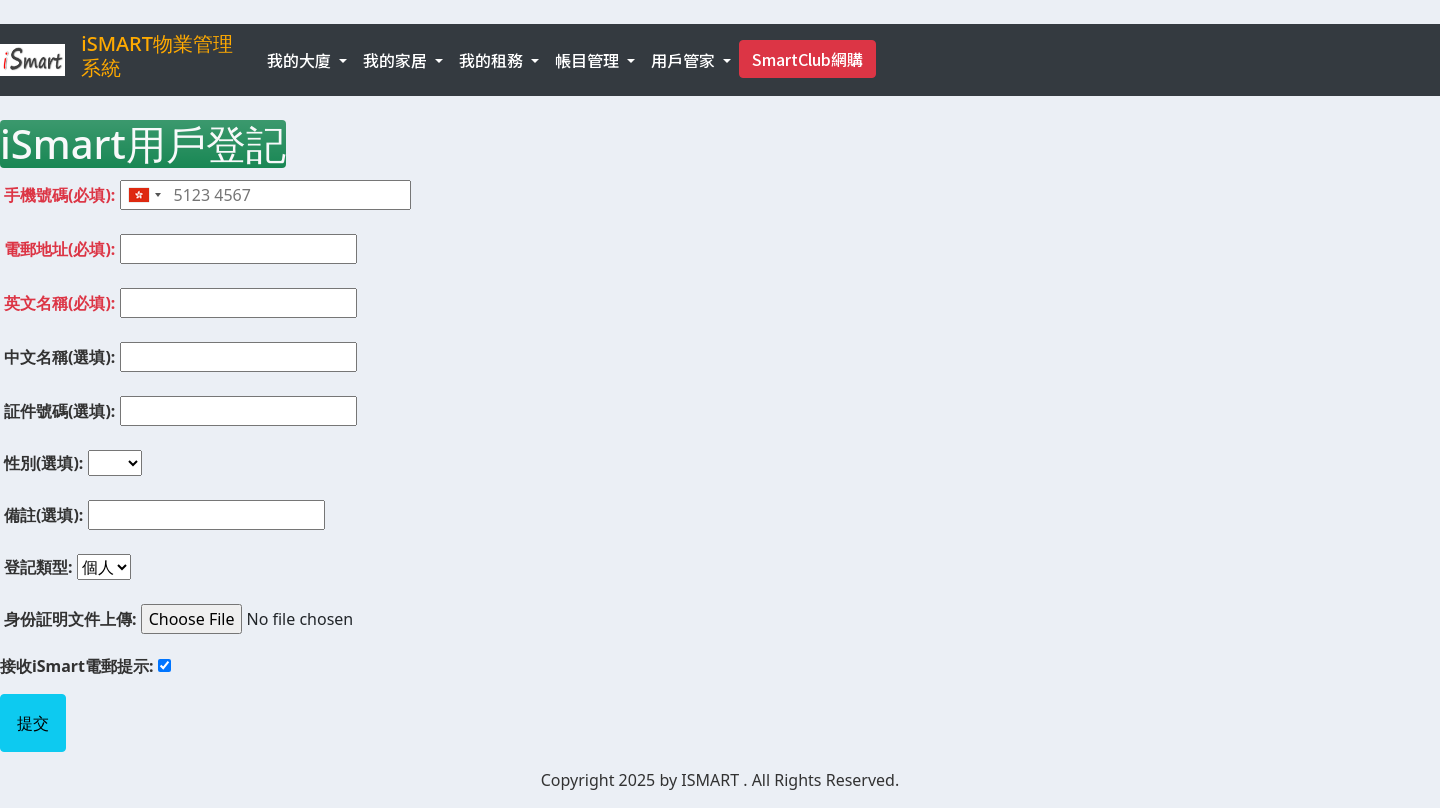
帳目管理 (589, 60)
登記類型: (38, 567)
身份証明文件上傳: (70, 619)
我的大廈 (301, 60)
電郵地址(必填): (59, 249)
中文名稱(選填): (59, 357)
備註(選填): (43, 515)
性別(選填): (43, 463)
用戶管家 (685, 60)
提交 (33, 723)
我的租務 (493, 60)
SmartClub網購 (807, 59)
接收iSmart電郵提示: (76, 666)
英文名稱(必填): (59, 303)
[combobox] (144, 195)
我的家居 (397, 60)
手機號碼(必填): (59, 195)
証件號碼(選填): (59, 411)
